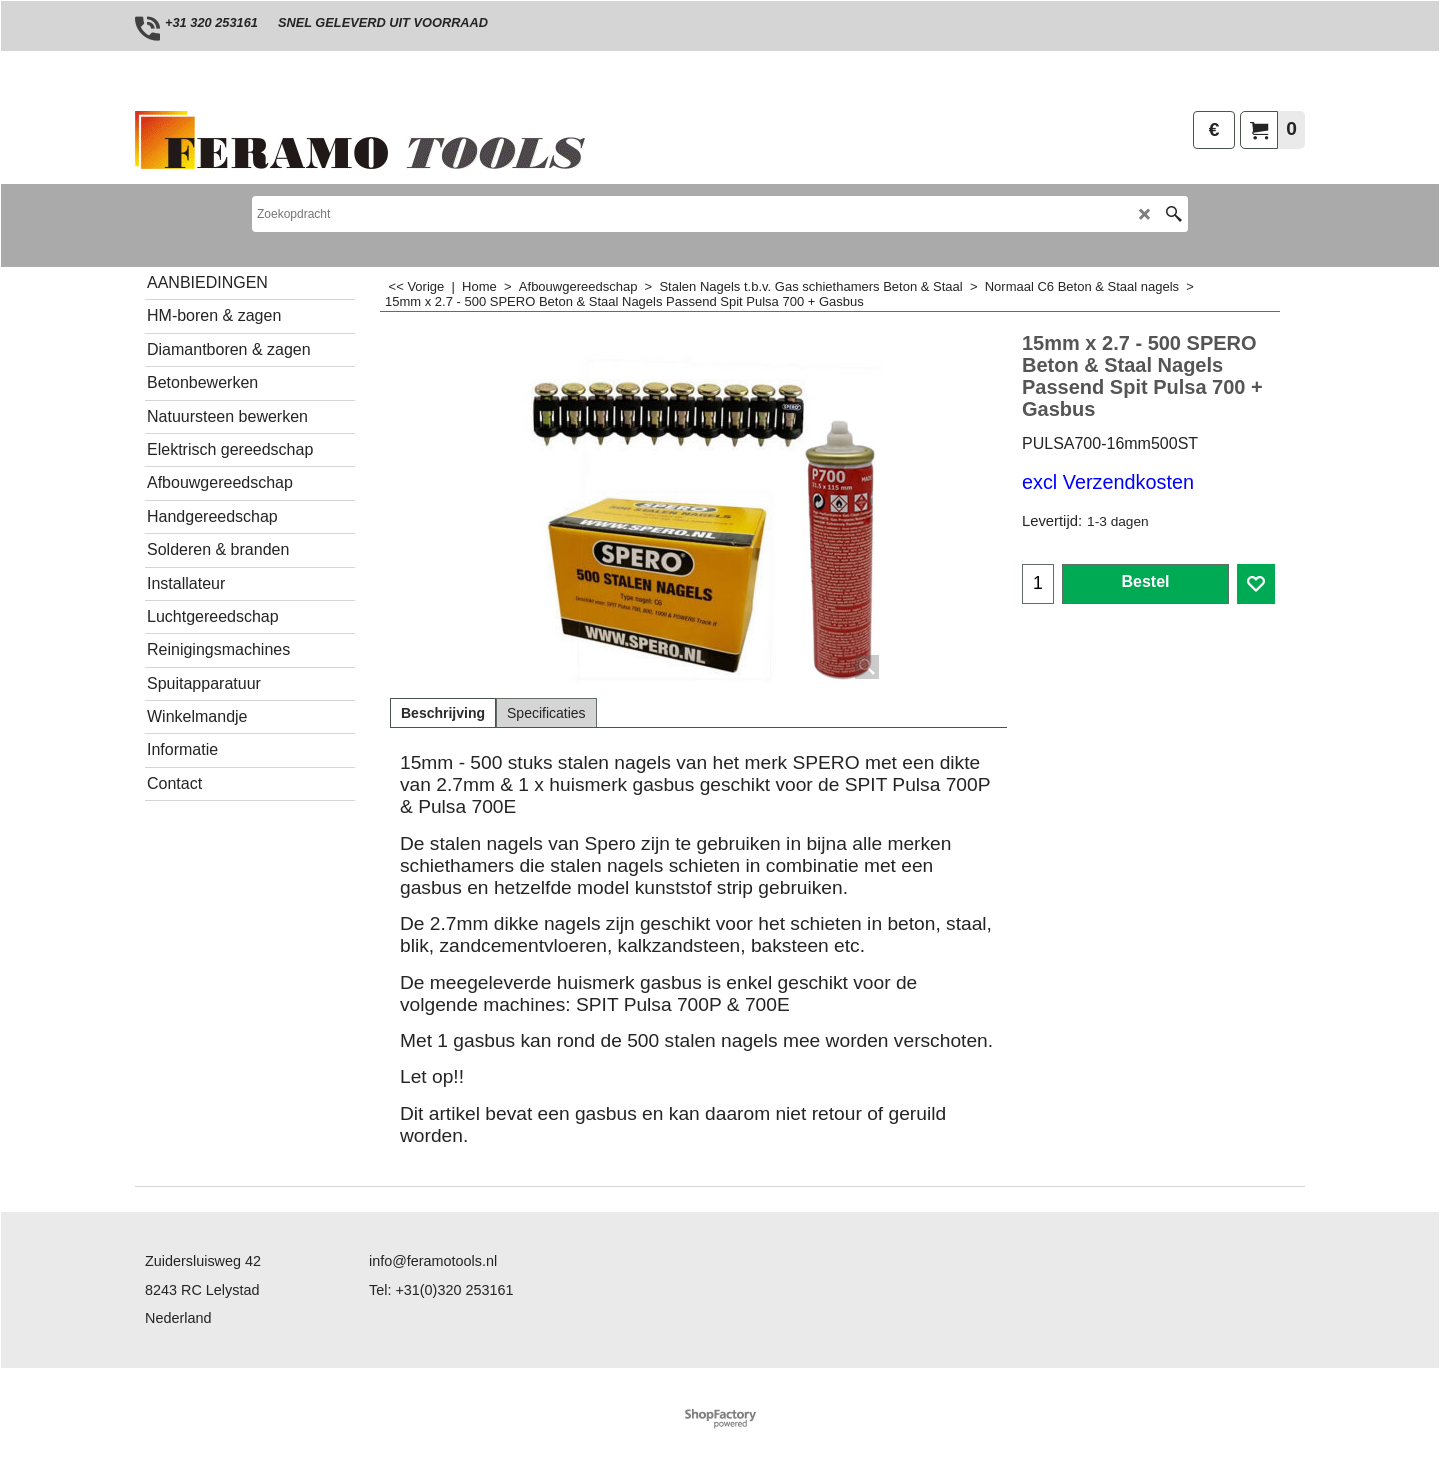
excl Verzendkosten (1108, 482)
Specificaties (546, 713)
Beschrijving (443, 713)
